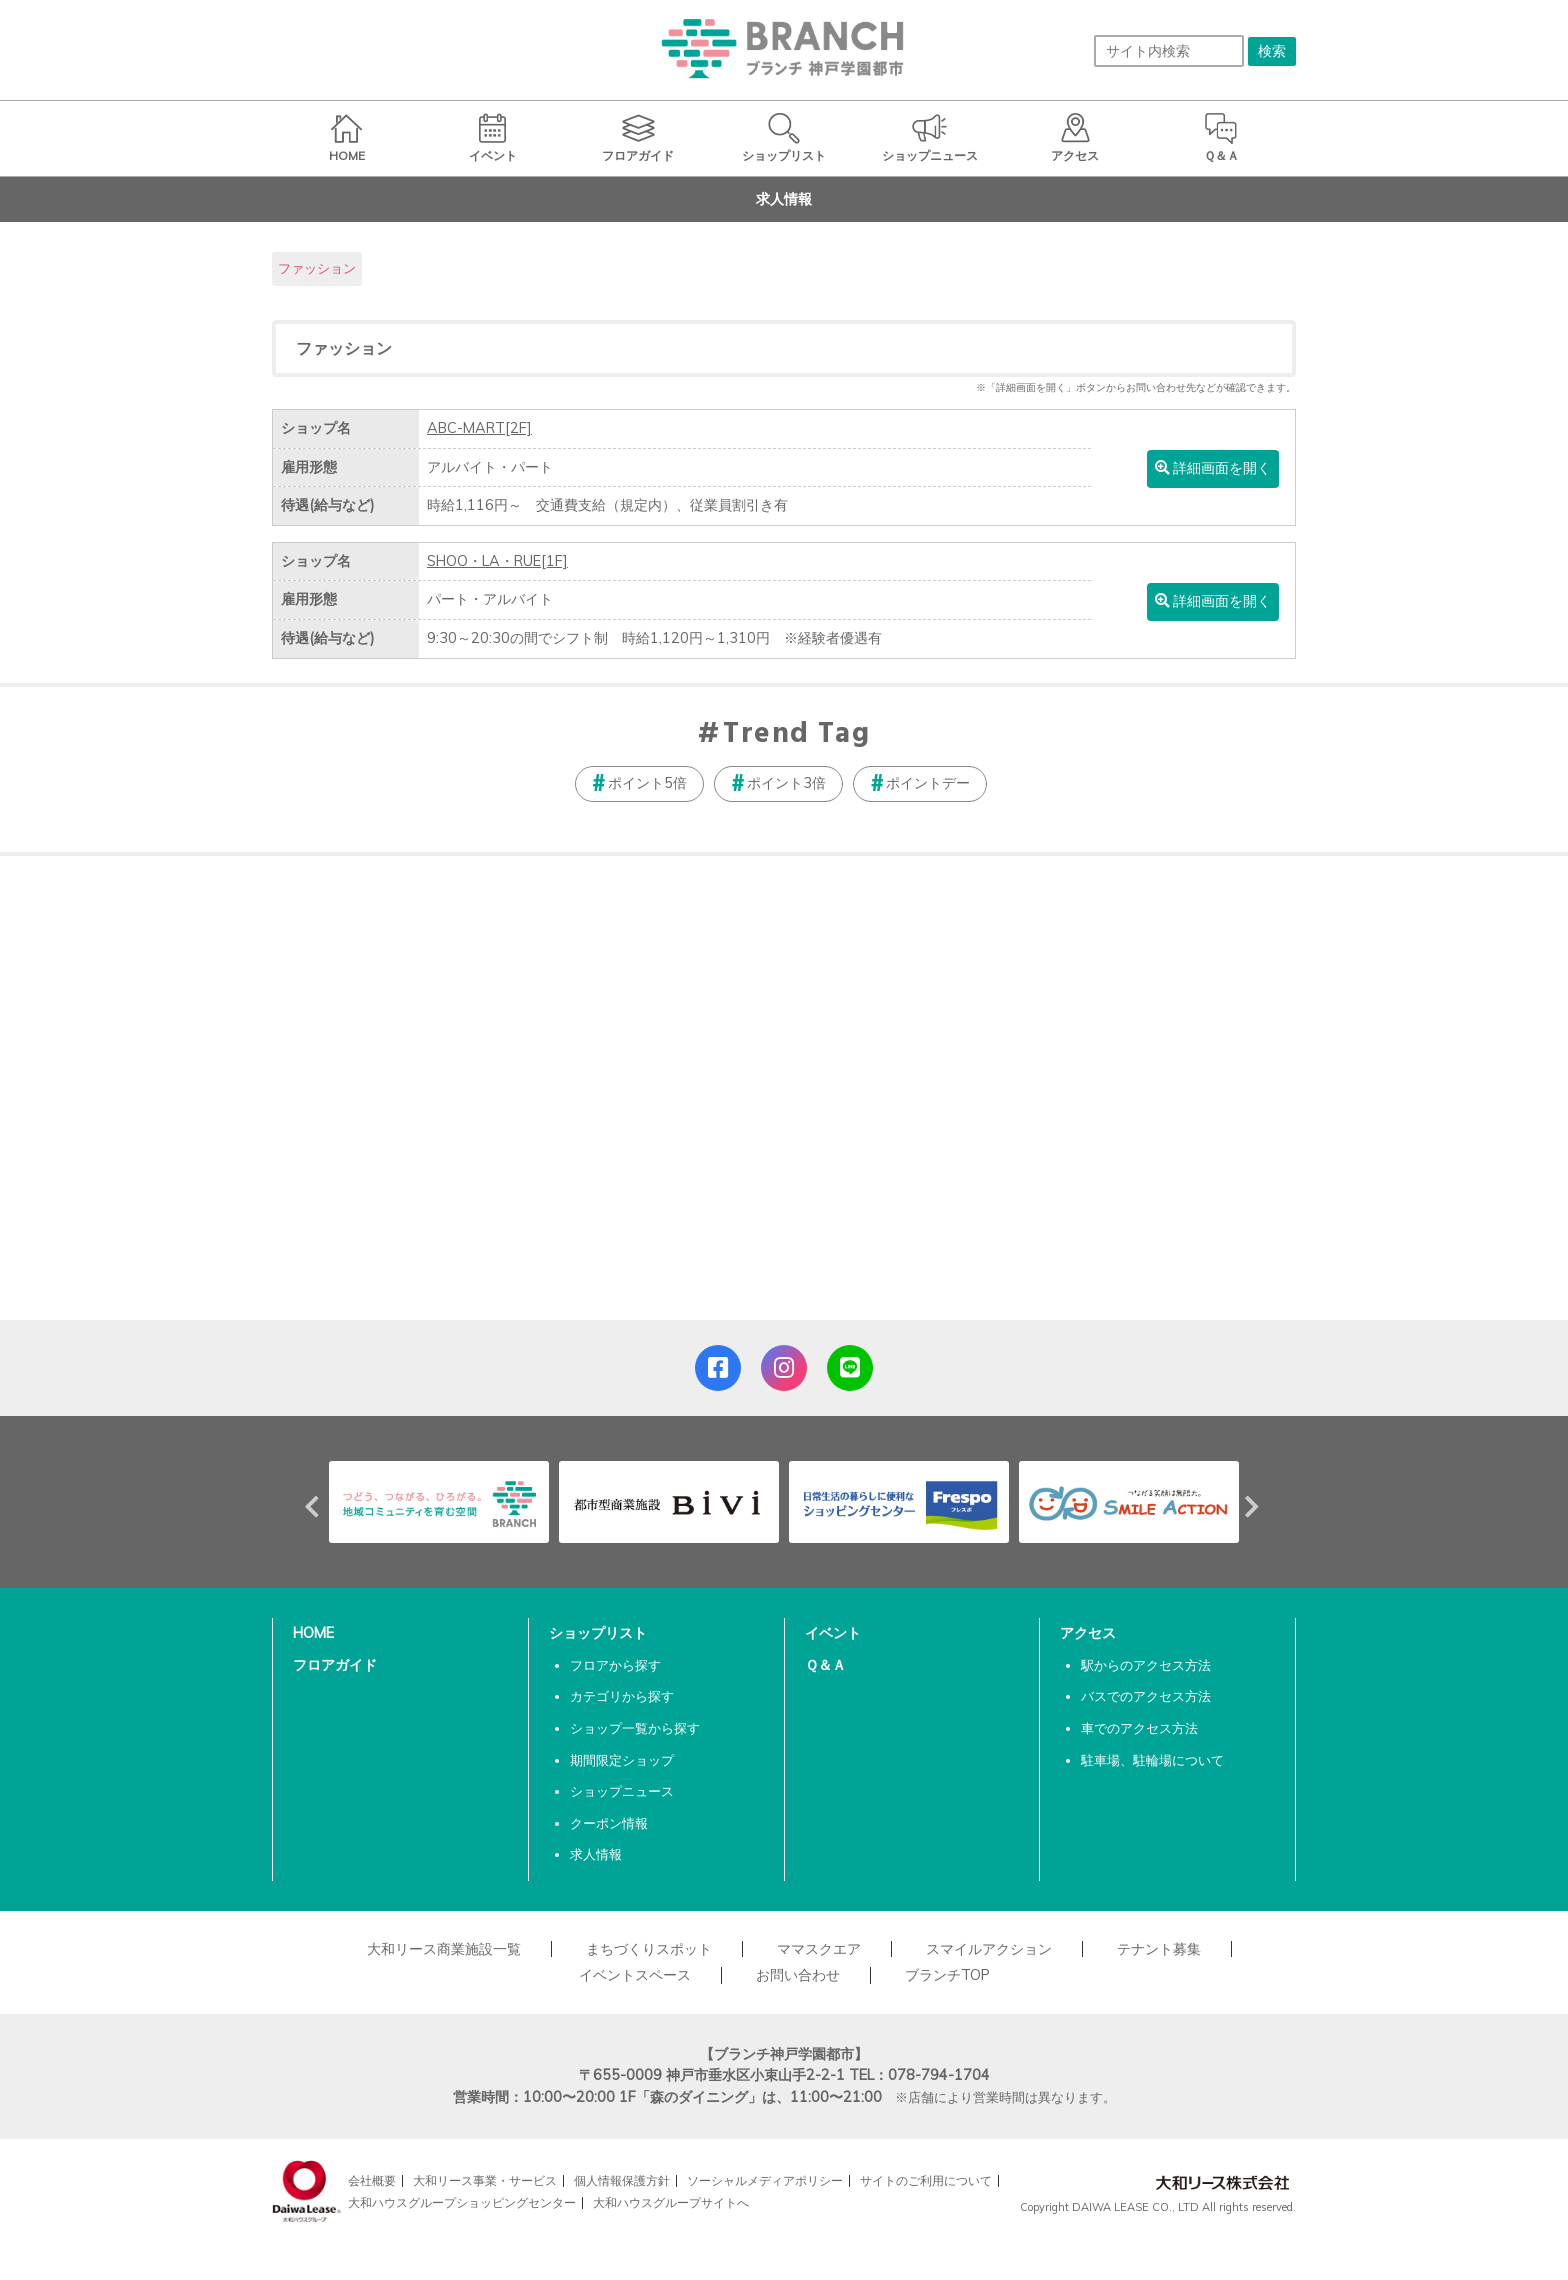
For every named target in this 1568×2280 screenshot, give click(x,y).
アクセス (1088, 1633)
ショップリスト (598, 1633)
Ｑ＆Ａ (825, 1665)
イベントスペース (635, 1975)
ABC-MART (479, 428)
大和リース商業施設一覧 (444, 1949)
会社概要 (372, 2180)
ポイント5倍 (647, 783)
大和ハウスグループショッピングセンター (462, 2202)
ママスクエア (819, 1949)
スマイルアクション (989, 1949)
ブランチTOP (947, 1975)
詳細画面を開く (1213, 468)
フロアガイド (335, 1665)
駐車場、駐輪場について (1152, 1760)
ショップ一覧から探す (635, 1728)
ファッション (317, 268)
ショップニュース (622, 1791)
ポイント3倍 (786, 783)
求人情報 (596, 1854)
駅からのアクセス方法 (1146, 1665)
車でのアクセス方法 (1139, 1728)
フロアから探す (615, 1665)
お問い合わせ (798, 1975)
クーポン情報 (609, 1823)
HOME (313, 1633)
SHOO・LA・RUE (497, 561)
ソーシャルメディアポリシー (765, 2180)
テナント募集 (1159, 1949)
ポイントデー (928, 783)
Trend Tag (796, 735)
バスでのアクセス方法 (1146, 1696)
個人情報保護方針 (622, 2180)
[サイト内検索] (1169, 51)
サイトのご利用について (926, 2180)
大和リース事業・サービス (485, 2180)
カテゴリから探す (622, 1696)
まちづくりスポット (649, 1949)
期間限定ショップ (622, 1760)
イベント (833, 1633)
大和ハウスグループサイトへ (671, 2202)
